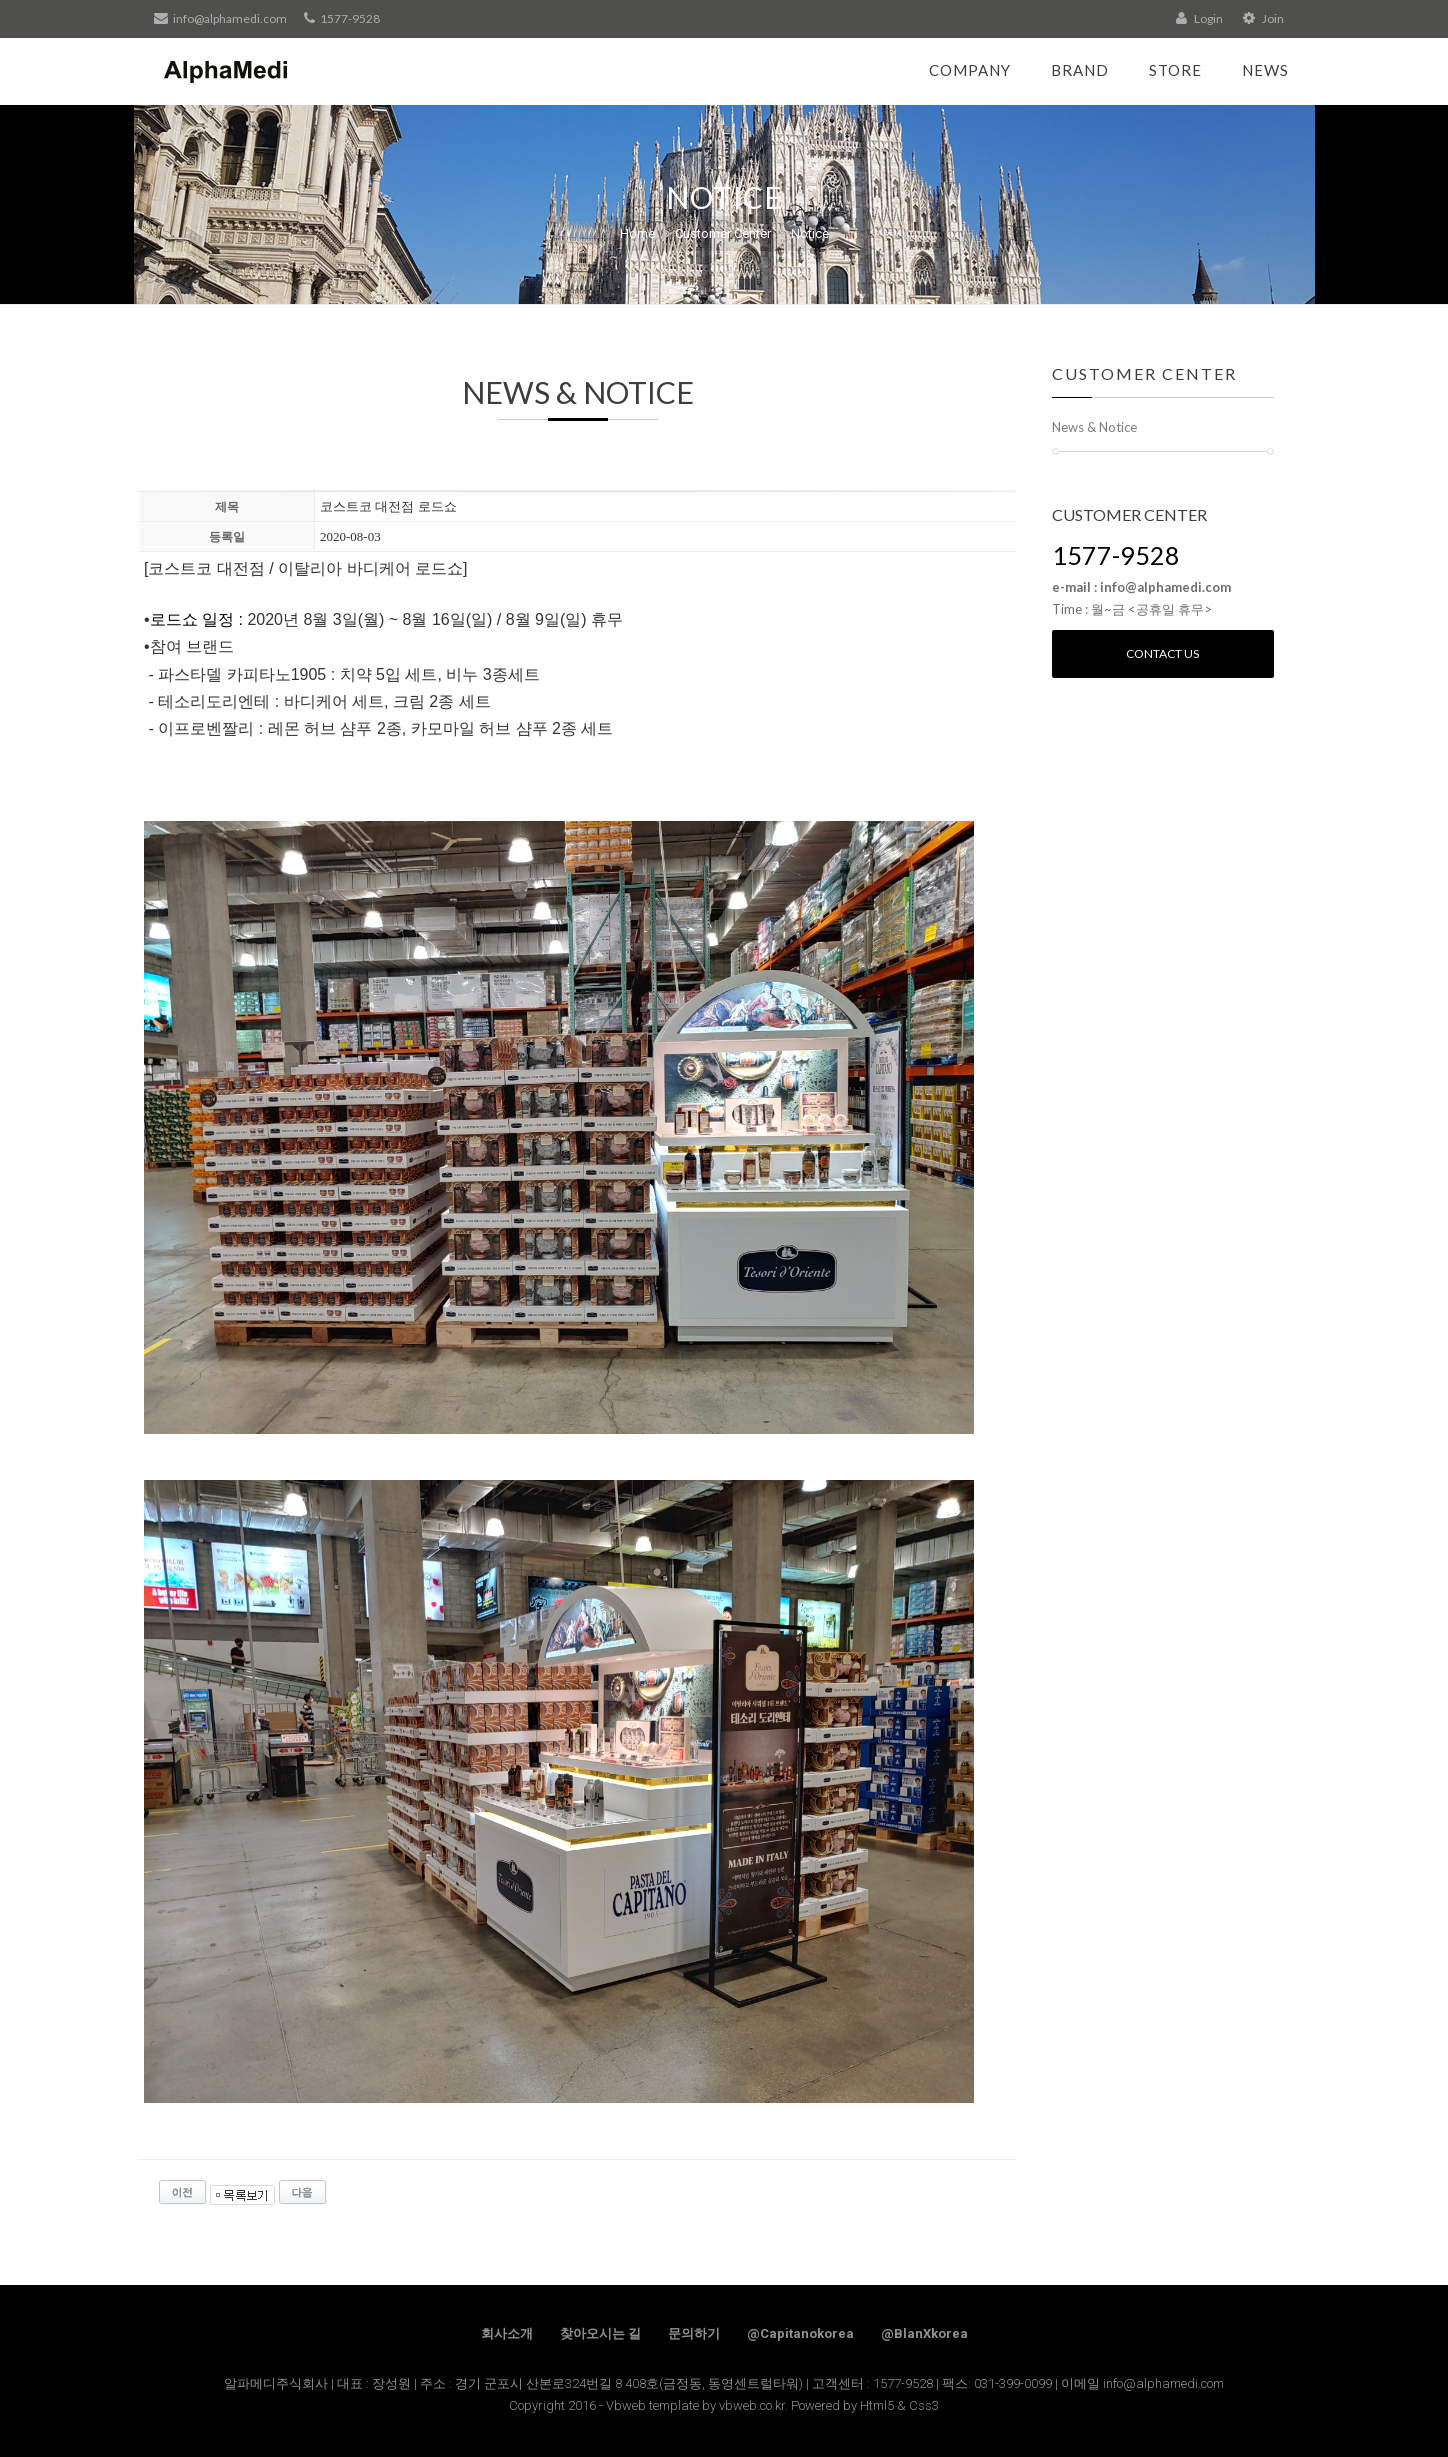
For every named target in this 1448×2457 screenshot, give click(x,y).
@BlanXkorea (924, 2333)
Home (637, 233)
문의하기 (694, 2333)
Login (1199, 18)
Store (1175, 70)
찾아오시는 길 (600, 2333)
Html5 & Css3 (899, 2405)
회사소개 (507, 2333)
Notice (810, 233)
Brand (1080, 70)
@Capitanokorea (800, 2333)
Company (970, 70)
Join (1263, 18)
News (1265, 70)
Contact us (1162, 653)
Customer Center (723, 233)
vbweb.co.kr (752, 2405)
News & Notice (1094, 427)
